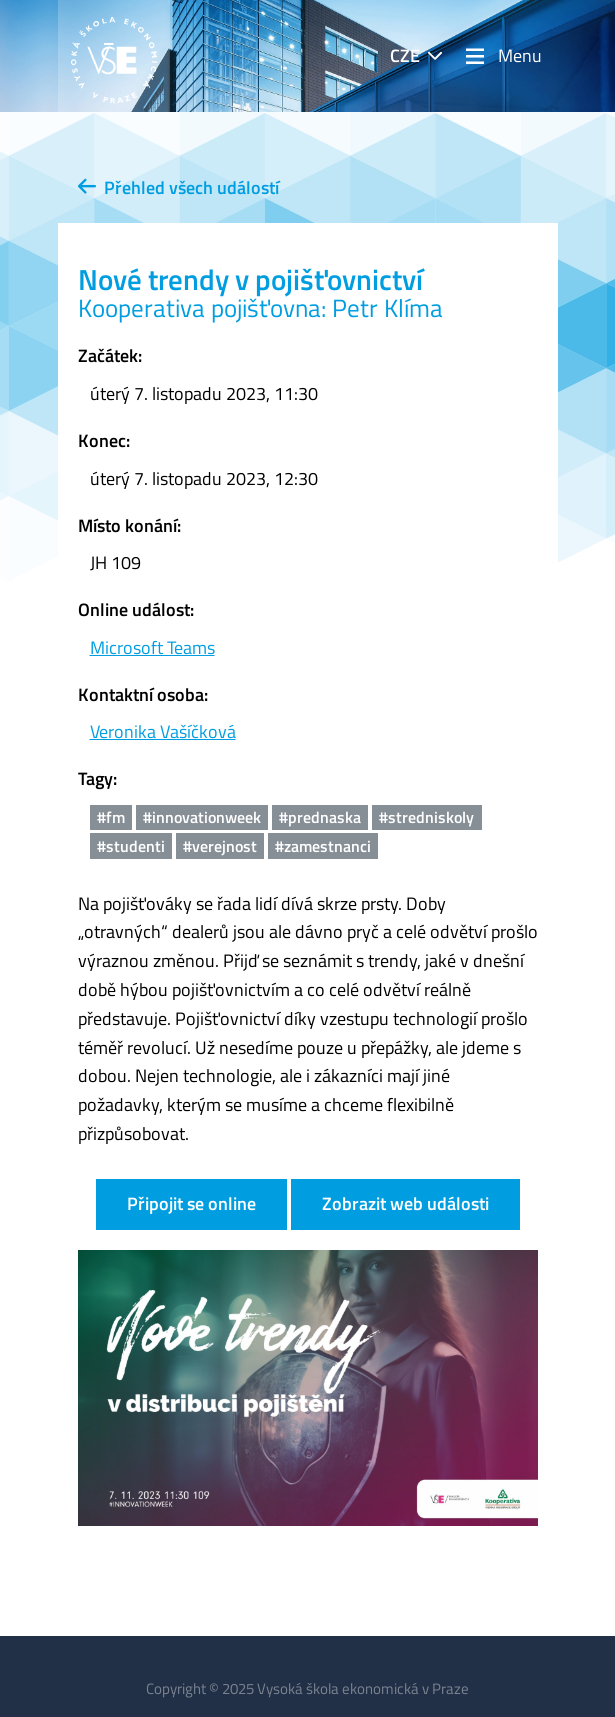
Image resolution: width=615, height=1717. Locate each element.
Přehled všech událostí (178, 187)
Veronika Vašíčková (163, 731)
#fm (111, 817)
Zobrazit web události (405, 1203)
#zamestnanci (323, 846)
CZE (405, 55)
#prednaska (320, 817)
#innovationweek (202, 817)
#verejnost (220, 846)
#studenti (131, 846)
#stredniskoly (426, 817)
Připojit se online (191, 1203)
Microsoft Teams (152, 647)
